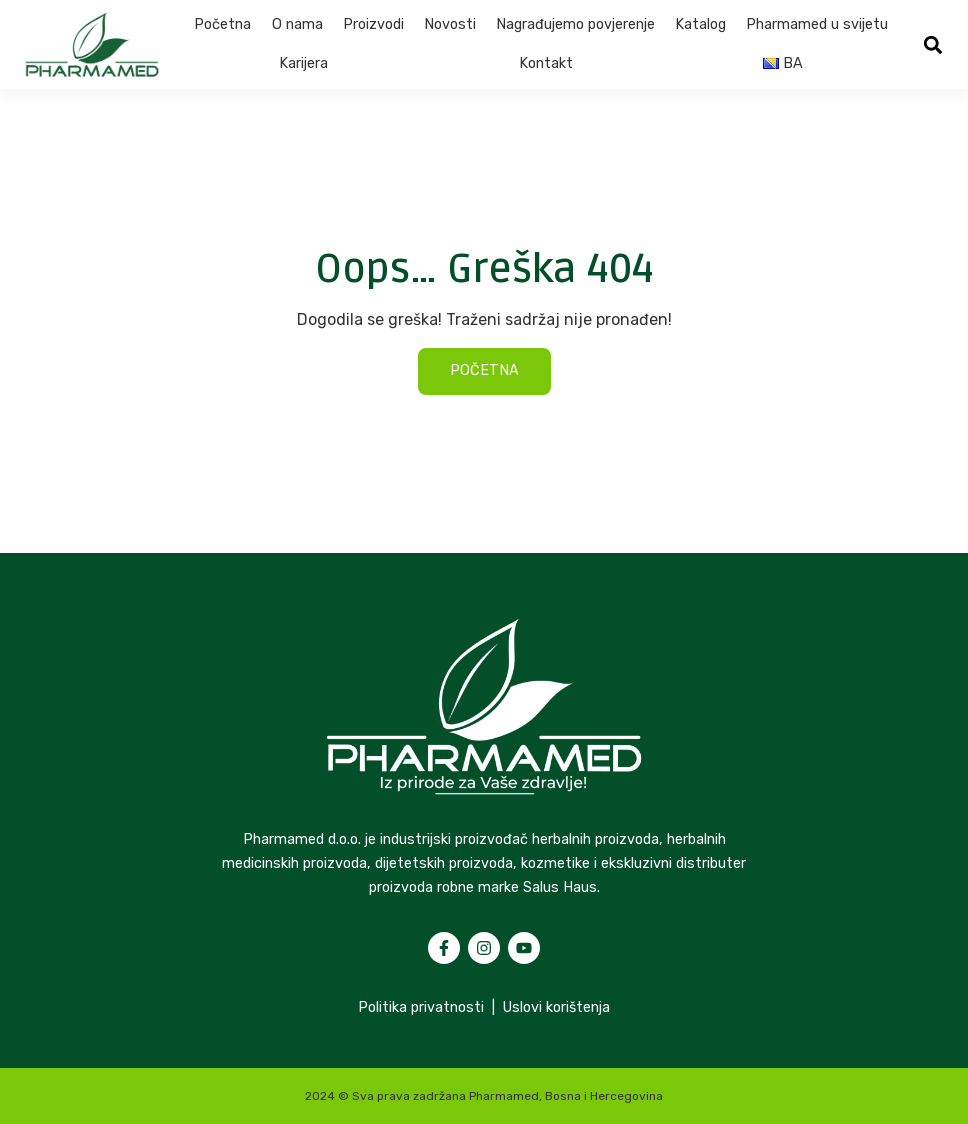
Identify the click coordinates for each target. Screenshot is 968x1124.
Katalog (700, 24)
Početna (222, 24)
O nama (297, 24)
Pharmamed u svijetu (817, 24)
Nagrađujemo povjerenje (575, 24)
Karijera (303, 63)
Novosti (450, 24)
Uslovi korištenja (556, 1007)
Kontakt (546, 63)
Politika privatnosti (421, 1007)
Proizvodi (373, 24)
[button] (932, 44)
